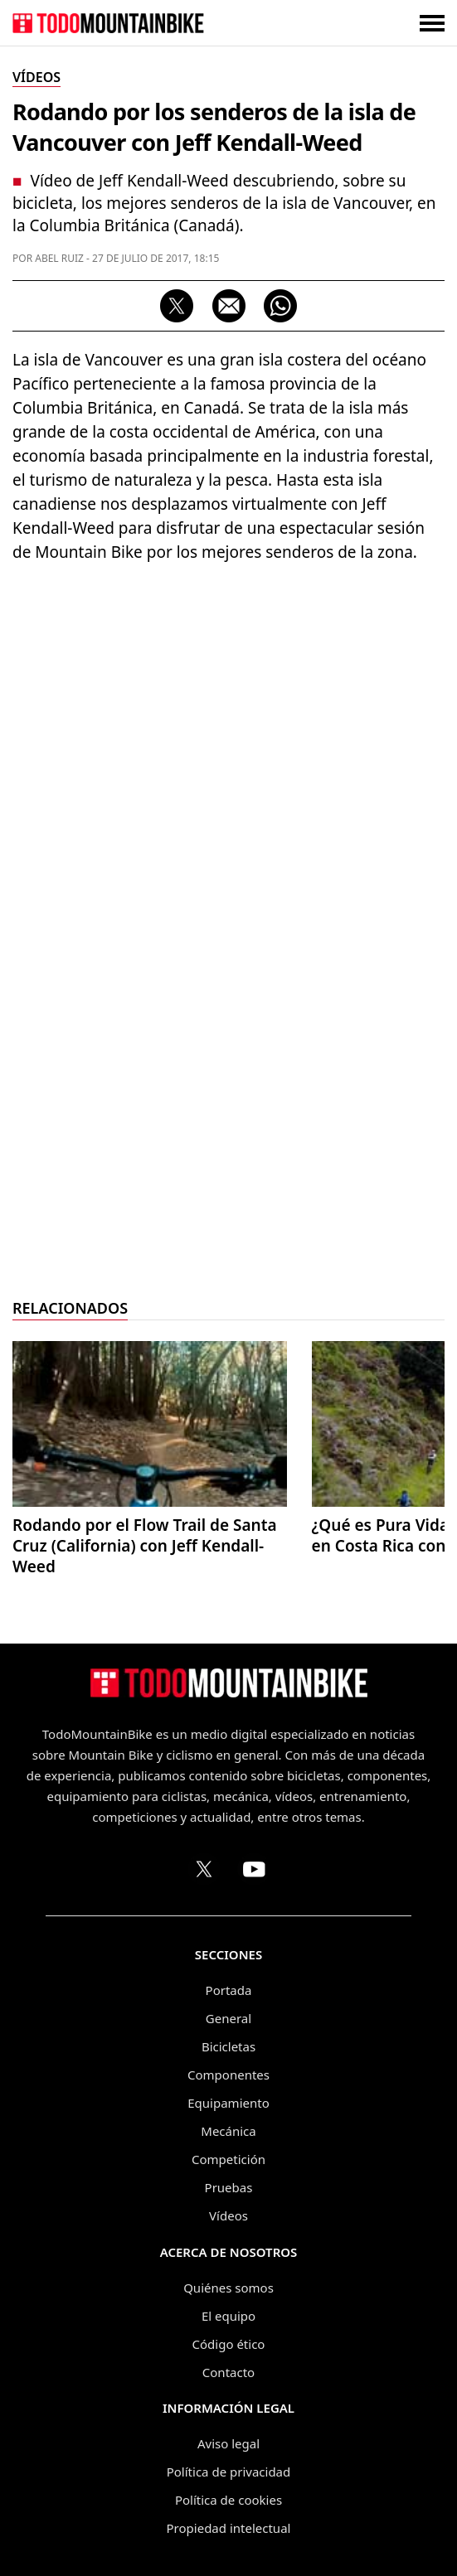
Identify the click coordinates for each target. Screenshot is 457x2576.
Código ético (228, 2344)
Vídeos (228, 2215)
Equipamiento (228, 2102)
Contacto (228, 2372)
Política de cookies (228, 2499)
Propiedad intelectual (229, 2528)
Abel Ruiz (59, 258)
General (228, 2018)
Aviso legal (228, 2443)
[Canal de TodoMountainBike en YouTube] (253, 1869)
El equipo (228, 2315)
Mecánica (228, 2131)
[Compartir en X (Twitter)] (176, 305)
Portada (229, 1990)
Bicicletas (228, 2046)
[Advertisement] (229, 1037)
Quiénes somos (228, 2287)
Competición (228, 2159)
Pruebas (229, 2187)
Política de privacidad (229, 2471)
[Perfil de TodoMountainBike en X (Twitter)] (204, 1869)
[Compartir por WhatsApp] (280, 305)
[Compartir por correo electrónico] (229, 305)
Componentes (228, 2074)
